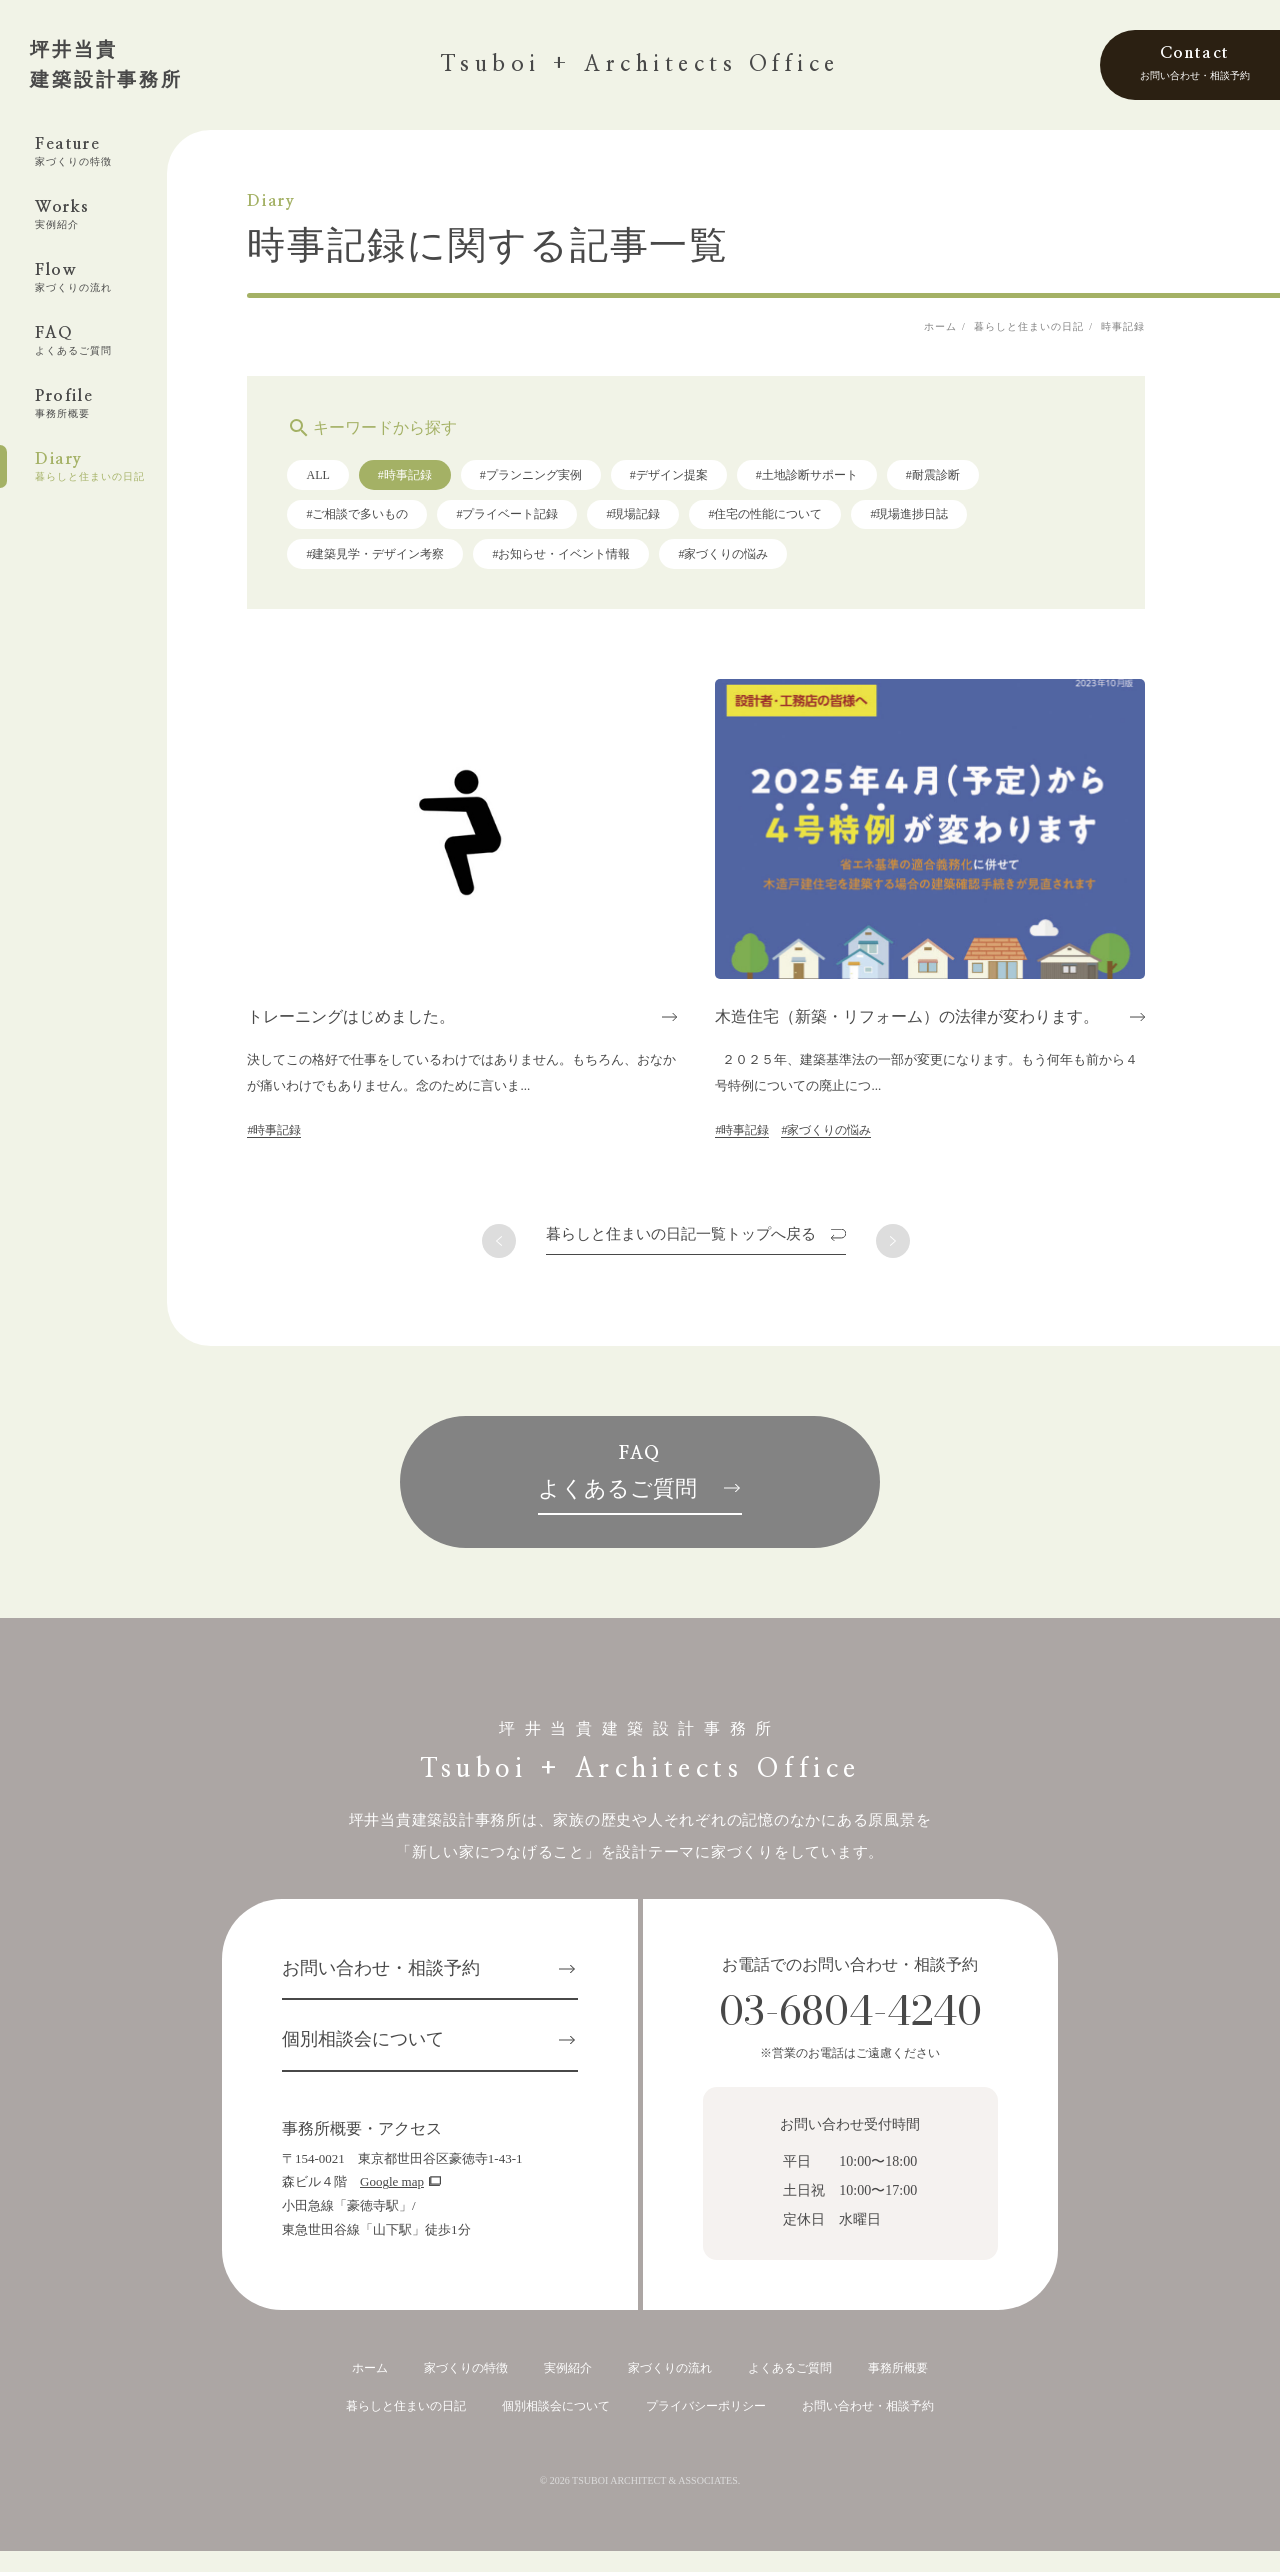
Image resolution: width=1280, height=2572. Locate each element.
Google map (392, 2204)
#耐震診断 (965, 482)
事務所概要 (898, 2389)
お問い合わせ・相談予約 (381, 1990)
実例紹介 (568, 2389)
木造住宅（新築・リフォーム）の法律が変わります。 (940, 1023)
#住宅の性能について (798, 521)
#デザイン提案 (701, 482)
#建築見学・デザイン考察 (408, 561)
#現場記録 (666, 521)
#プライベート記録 (540, 521)
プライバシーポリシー (706, 2427)
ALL (350, 482)
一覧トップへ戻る (714, 1241)
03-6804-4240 (850, 2032)
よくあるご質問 (790, 2389)
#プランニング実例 (563, 482)
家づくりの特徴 (466, 2389)
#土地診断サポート (839, 482)
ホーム (370, 2389)
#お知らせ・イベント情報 (594, 561)
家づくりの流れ (670, 2389)
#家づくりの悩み (756, 561)
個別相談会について (363, 2062)
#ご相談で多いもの (390, 521)
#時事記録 (437, 482)
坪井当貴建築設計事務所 (106, 64)
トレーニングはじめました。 (384, 1023)
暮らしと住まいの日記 (406, 2427)
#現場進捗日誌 (942, 521)
